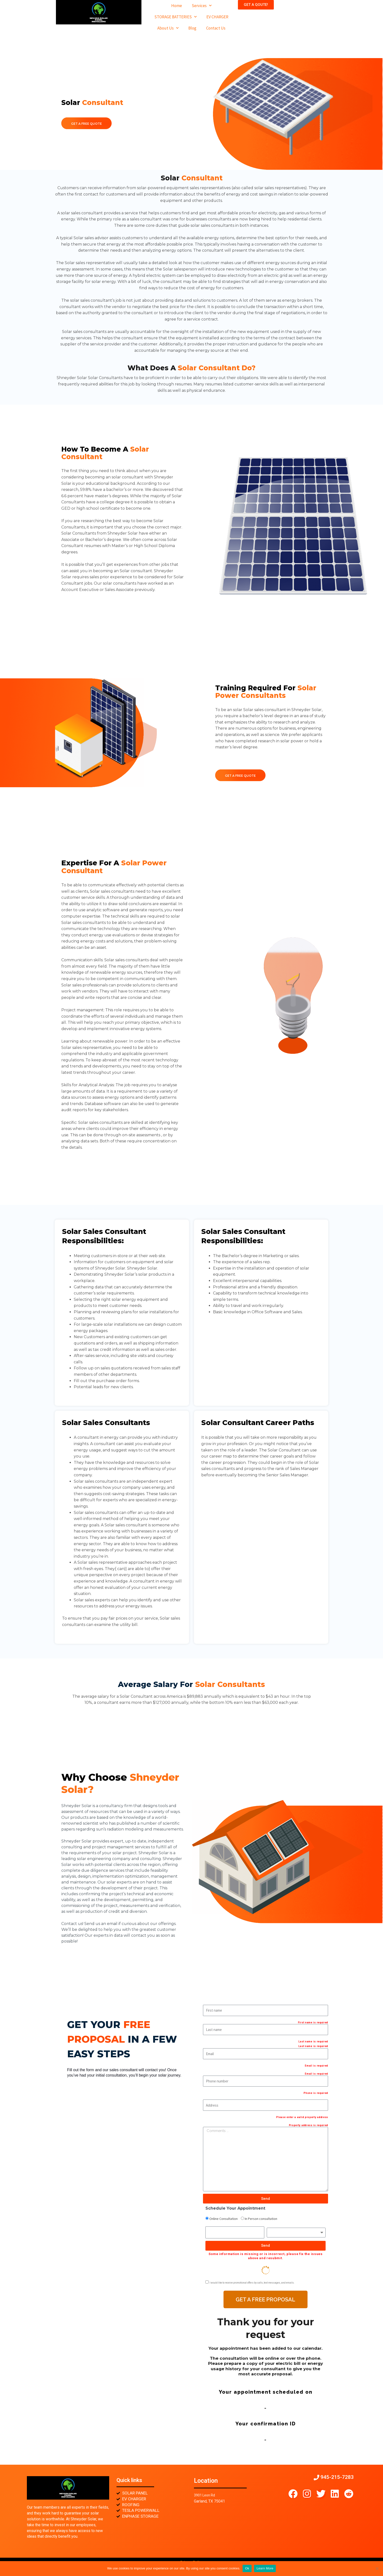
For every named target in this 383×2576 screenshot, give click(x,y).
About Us (168, 28)
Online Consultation (223, 2218)
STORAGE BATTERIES (175, 17)
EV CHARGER (217, 17)
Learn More (264, 2568)
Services (202, 6)
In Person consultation (260, 2218)
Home (176, 5)
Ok (247, 2568)
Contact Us (215, 28)
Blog (192, 28)
